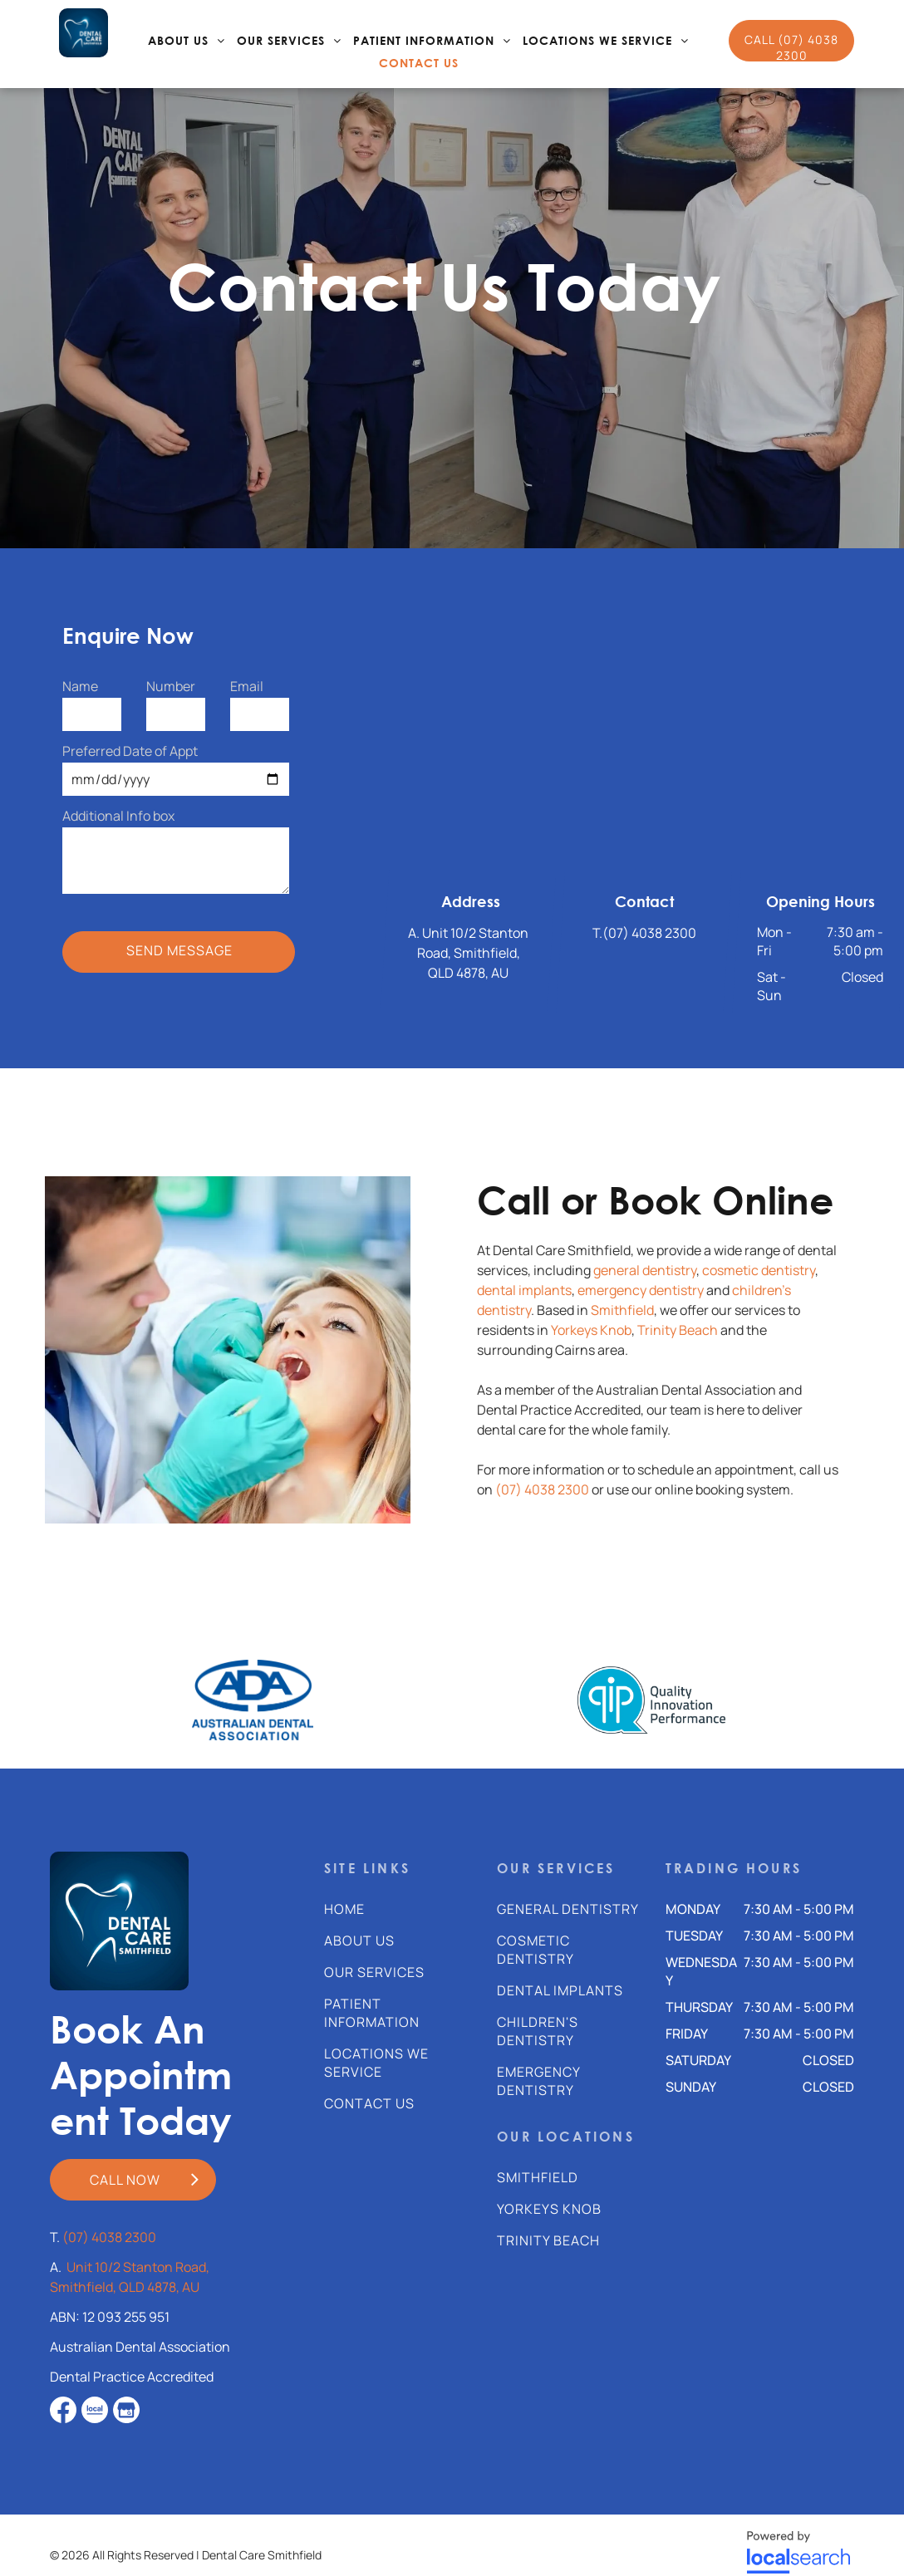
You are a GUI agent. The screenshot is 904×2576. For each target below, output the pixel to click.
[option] (252, 1700)
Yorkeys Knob (591, 1330)
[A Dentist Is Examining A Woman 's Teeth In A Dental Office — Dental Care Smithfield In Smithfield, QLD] (227, 1350)
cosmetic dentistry (758, 1270)
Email (246, 686)
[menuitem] (186, 41)
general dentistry (644, 1270)
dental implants (524, 1290)
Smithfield (622, 1310)
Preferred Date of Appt (130, 751)
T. (597, 933)
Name (80, 686)
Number (170, 686)
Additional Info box (118, 816)
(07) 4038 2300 (649, 933)
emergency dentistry (640, 1290)
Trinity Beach (677, 1330)
